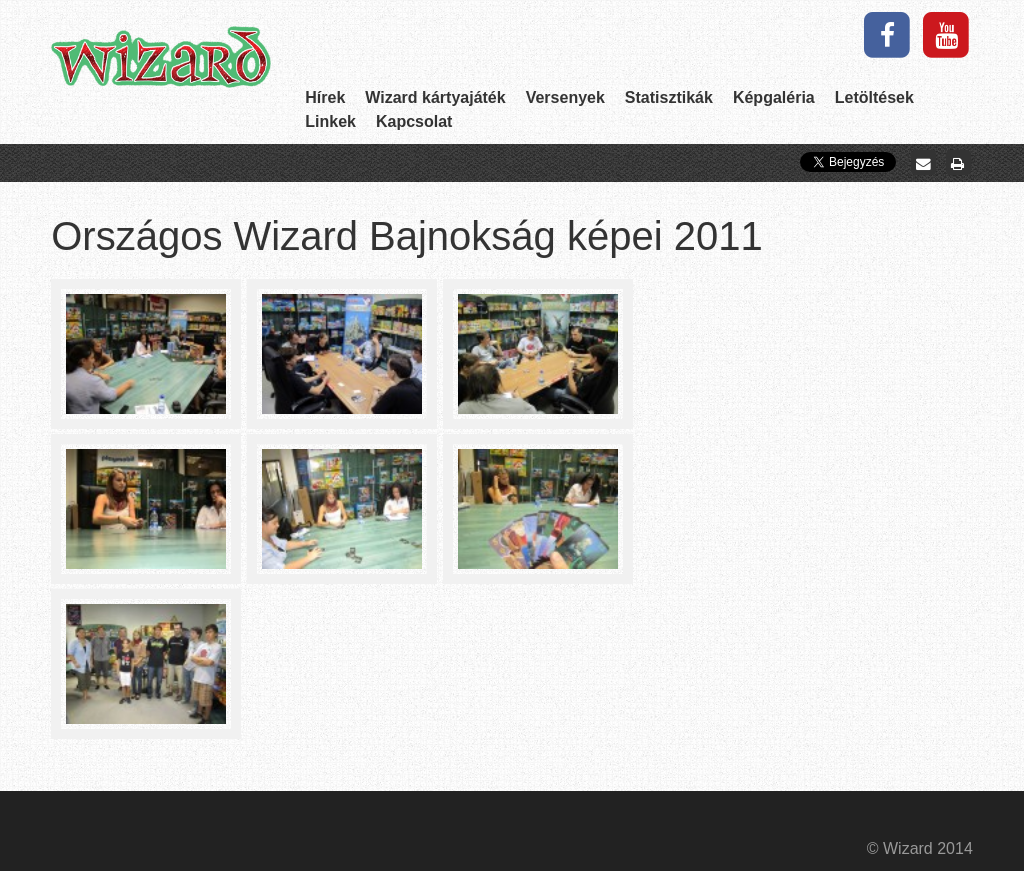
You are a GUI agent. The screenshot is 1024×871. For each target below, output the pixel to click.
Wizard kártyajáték (435, 97)
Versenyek (565, 97)
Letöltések (874, 97)
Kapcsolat (414, 121)
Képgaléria (774, 97)
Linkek (330, 121)
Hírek (325, 97)
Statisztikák (669, 97)
